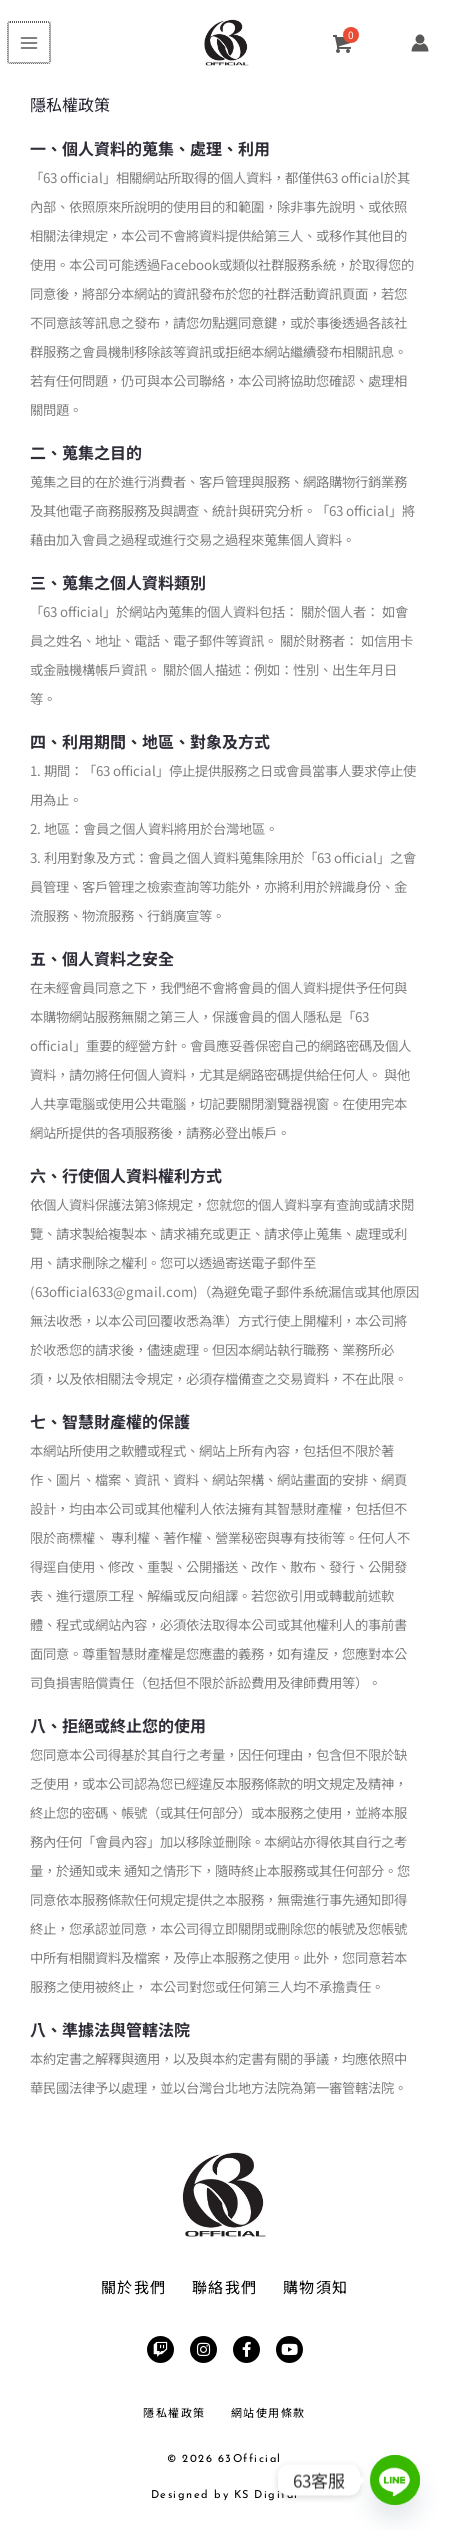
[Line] (395, 2480)
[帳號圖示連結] (420, 43)
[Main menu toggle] (28, 43)
